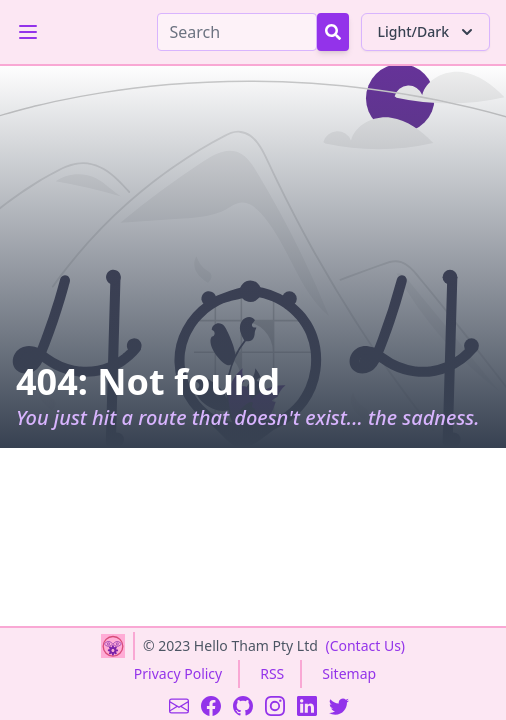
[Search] (237, 32)
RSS (272, 673)
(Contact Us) (365, 645)
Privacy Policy (178, 673)
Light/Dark (427, 32)
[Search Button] (333, 32)
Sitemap (349, 673)
